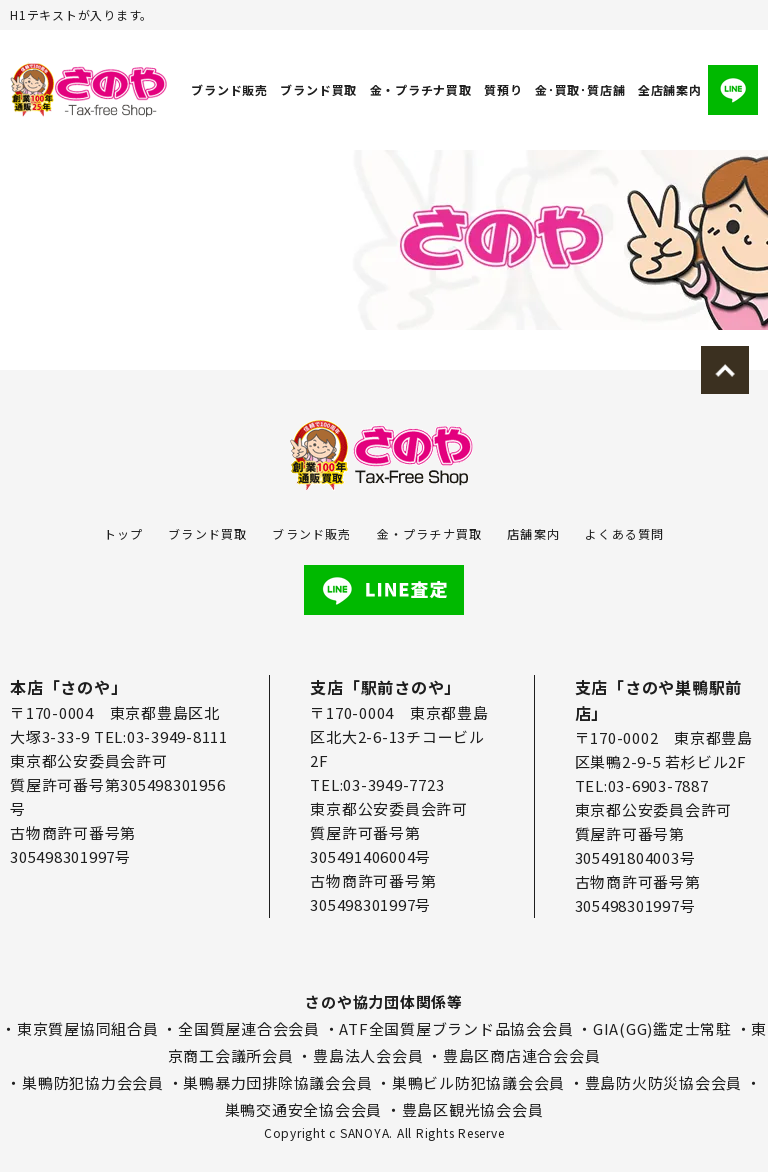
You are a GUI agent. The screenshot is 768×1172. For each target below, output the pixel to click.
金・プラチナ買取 (421, 89)
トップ (124, 533)
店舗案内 (533, 533)
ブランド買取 (319, 89)
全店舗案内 (670, 89)
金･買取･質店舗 (580, 89)
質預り (503, 89)
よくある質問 (624, 533)
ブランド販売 (229, 89)
